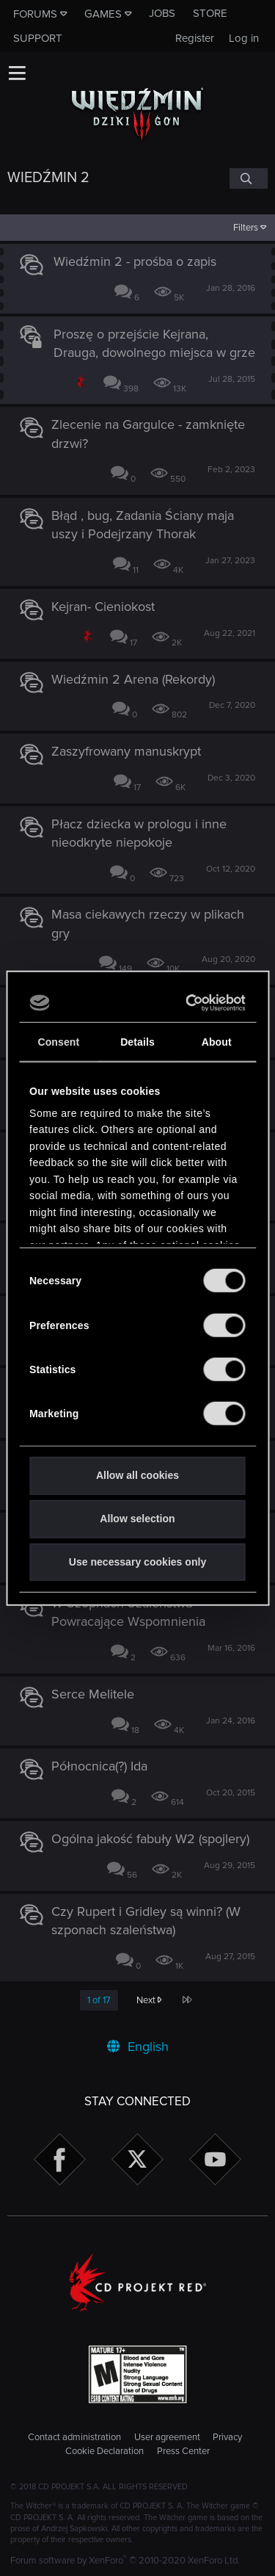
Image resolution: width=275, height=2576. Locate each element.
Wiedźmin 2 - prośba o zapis (135, 261)
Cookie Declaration (104, 2451)
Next (148, 2000)
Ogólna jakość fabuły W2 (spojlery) (150, 1839)
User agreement (167, 2437)
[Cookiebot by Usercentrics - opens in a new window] (187, 1003)
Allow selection (137, 1518)
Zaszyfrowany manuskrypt (126, 751)
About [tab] (217, 1042)
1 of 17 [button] (99, 2000)
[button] (17, 72)
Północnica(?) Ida (99, 1766)
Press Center (183, 2451)
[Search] (249, 178)
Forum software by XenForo (125, 2560)
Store (210, 13)
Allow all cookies (137, 1475)
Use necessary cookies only (137, 1561)
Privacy (227, 2437)
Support (37, 38)
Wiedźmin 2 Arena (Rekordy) (133, 679)
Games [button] (103, 14)
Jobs (162, 13)
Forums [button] (35, 14)
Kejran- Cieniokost (103, 606)
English (138, 2046)
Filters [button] (245, 228)
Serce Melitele (92, 1694)
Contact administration (74, 2437)
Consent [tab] (58, 1042)
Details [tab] (137, 1042)
